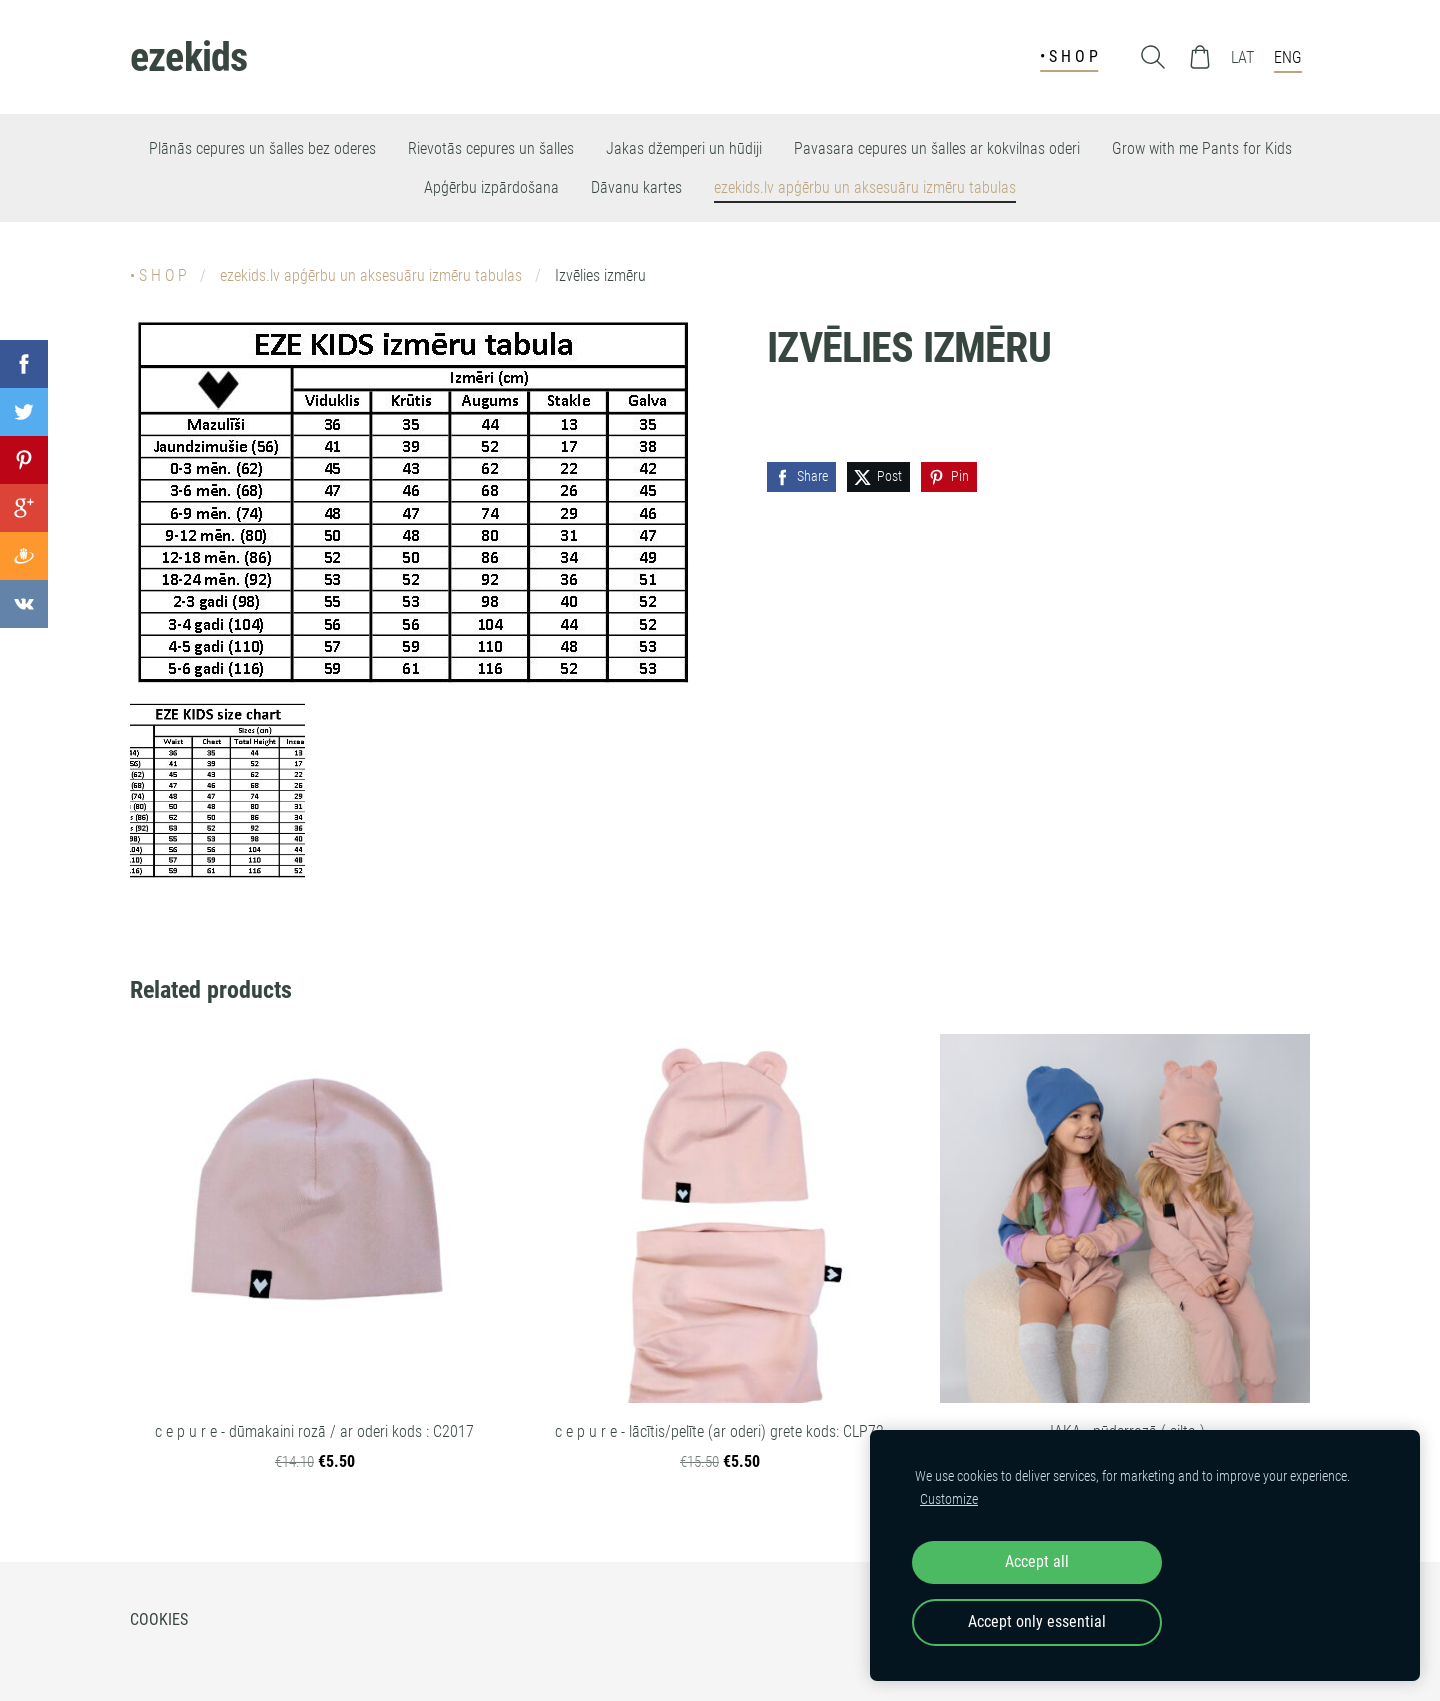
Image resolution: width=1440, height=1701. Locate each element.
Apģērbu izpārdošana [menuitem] (491, 187)
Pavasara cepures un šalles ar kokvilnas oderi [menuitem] (937, 148)
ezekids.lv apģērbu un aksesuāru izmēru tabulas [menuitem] (865, 187)
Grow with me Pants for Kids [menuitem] (1202, 148)
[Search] (1153, 57)
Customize (949, 1499)
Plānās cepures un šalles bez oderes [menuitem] (262, 148)
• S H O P (158, 275)
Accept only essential (1037, 1621)
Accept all (1037, 1561)
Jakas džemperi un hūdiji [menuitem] (684, 148)
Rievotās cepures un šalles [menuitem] (491, 148)
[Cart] (1200, 57)
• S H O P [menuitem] (1069, 56)
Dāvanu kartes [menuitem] (636, 187)
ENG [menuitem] (1288, 57)
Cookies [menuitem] (159, 1619)
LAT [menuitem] (1242, 57)
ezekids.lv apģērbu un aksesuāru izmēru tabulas (371, 275)
